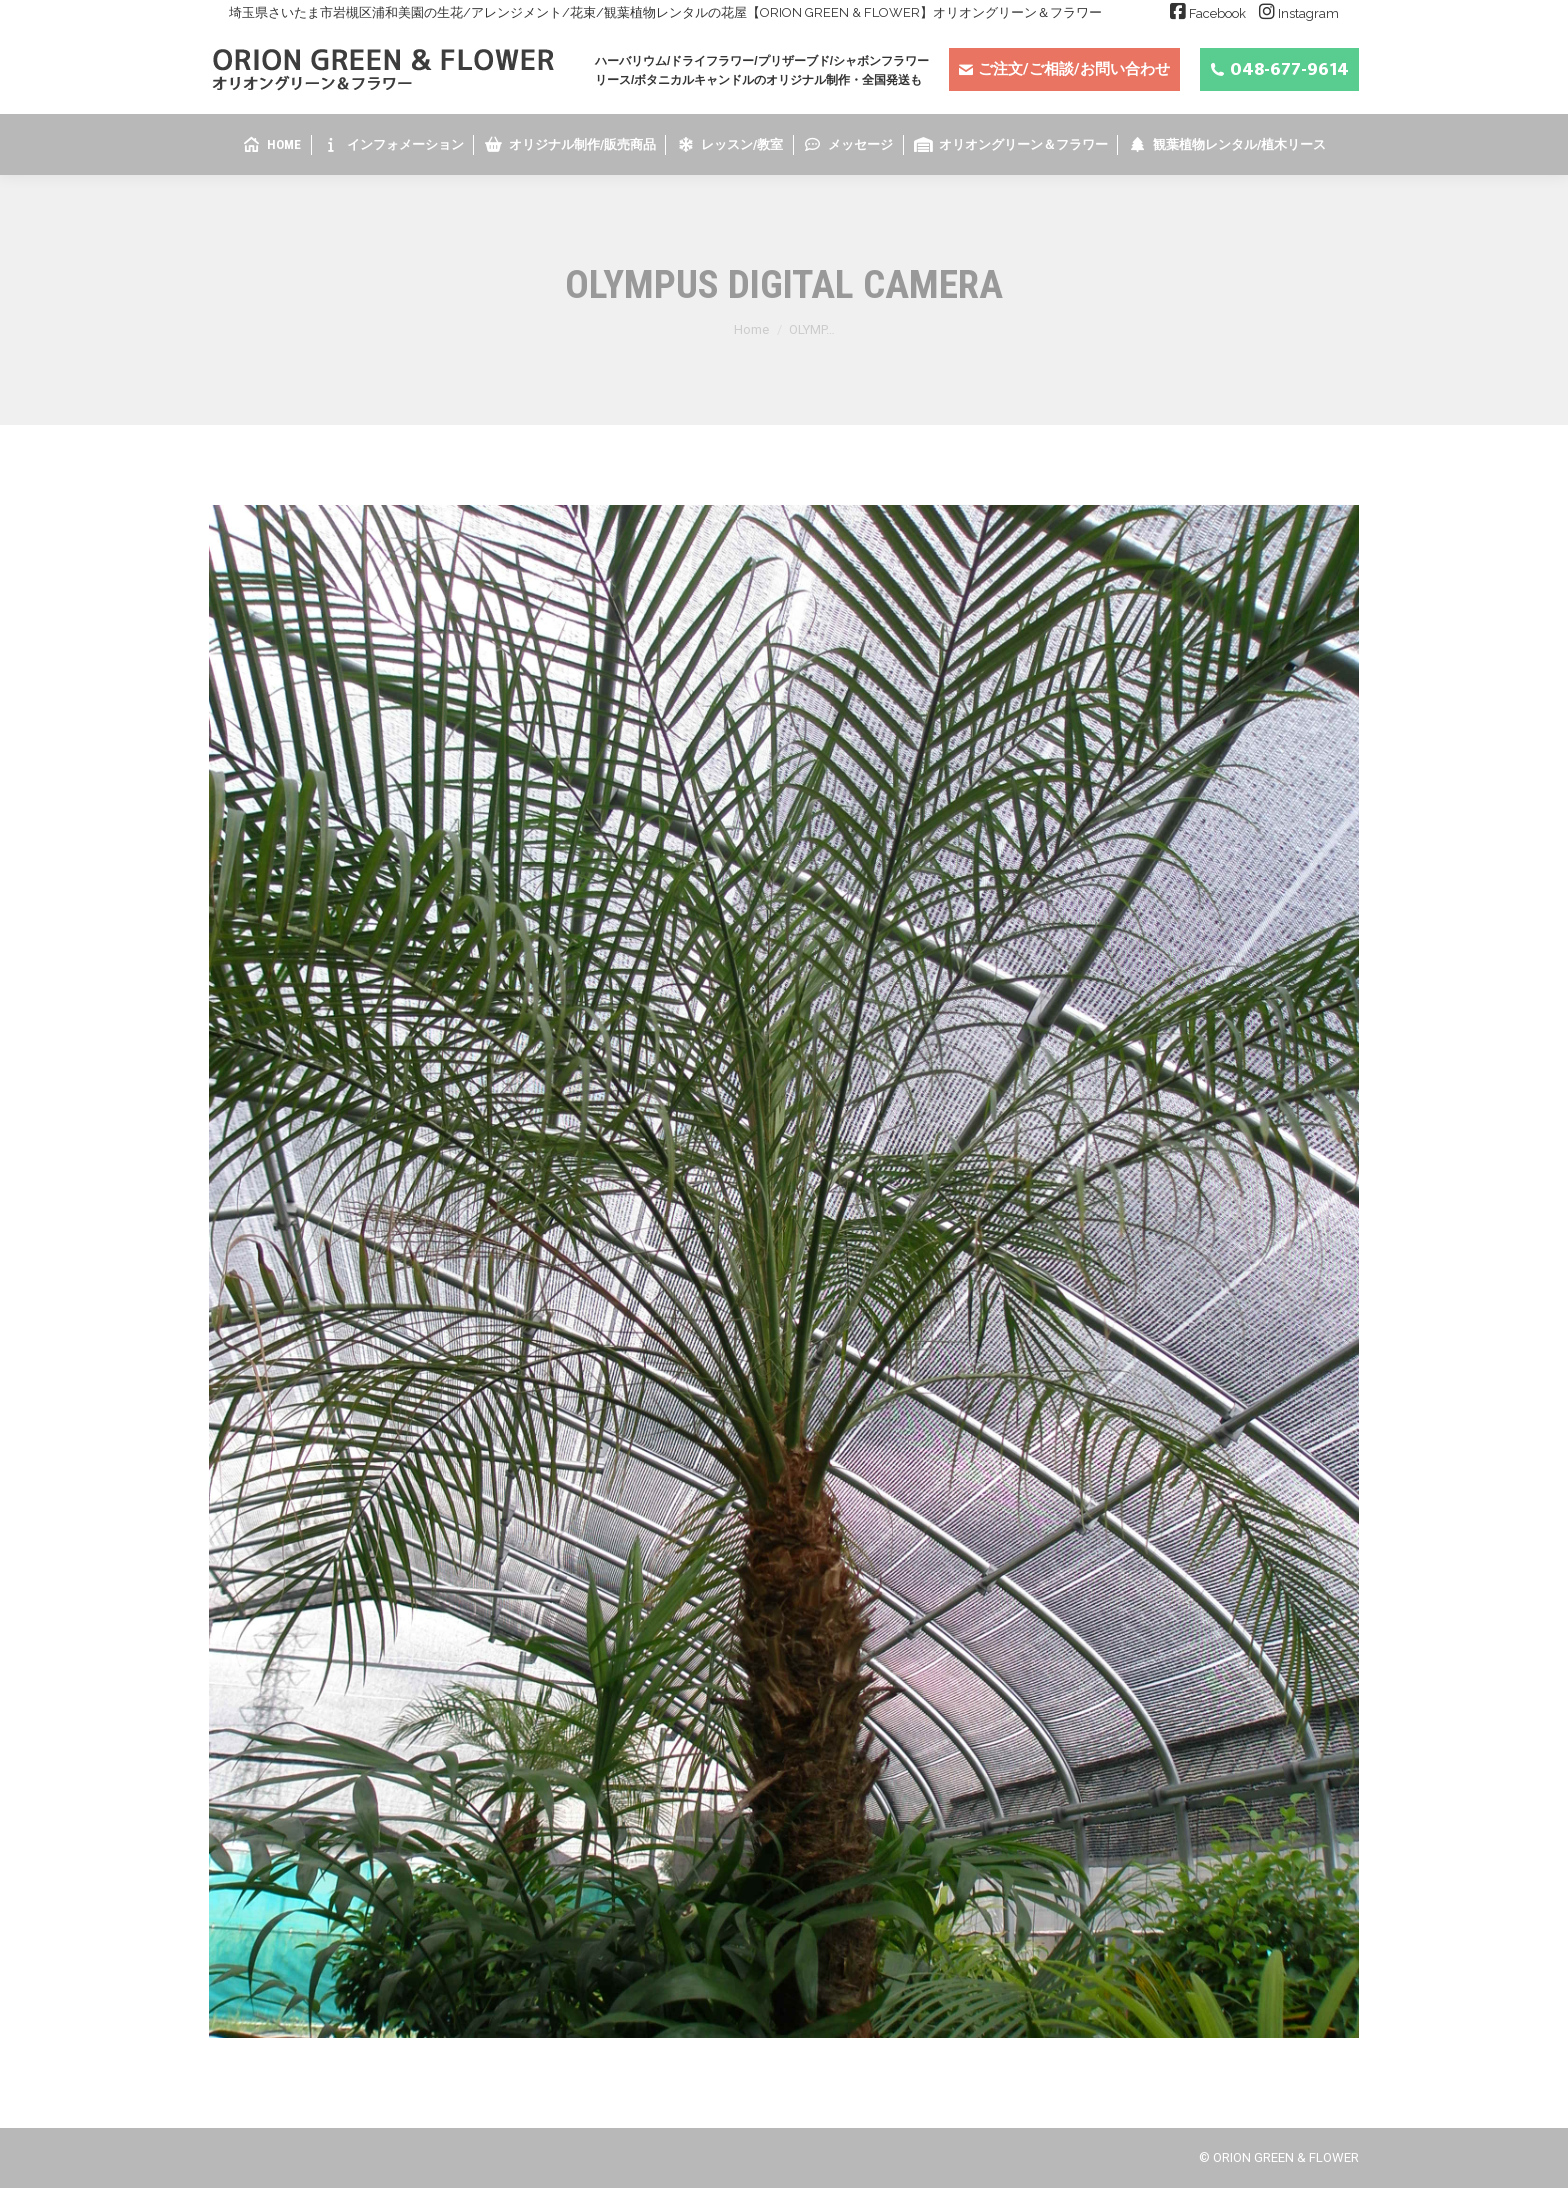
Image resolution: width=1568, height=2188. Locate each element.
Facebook (1217, 13)
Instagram (1308, 13)
